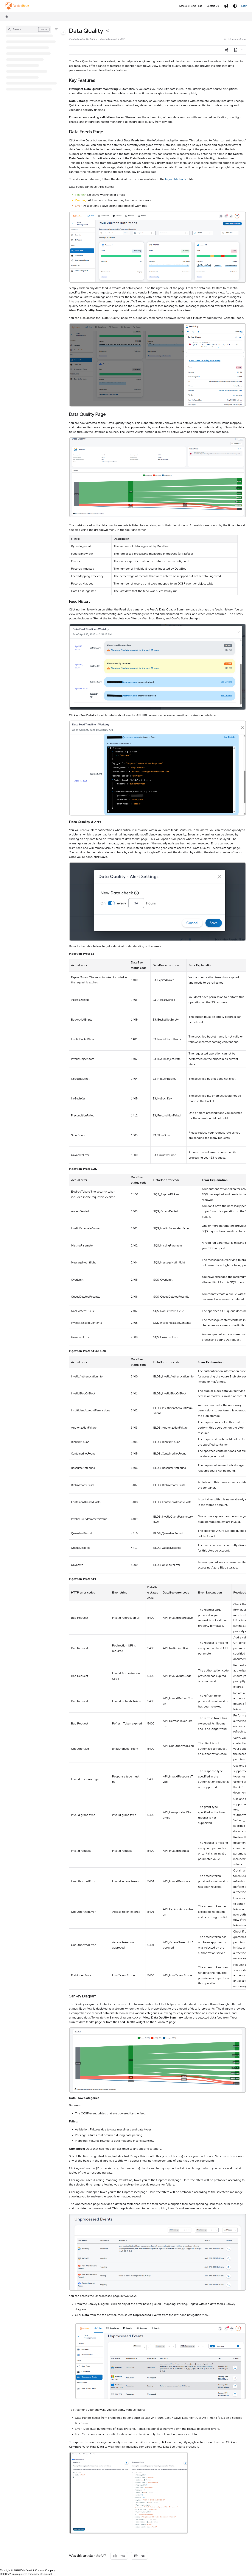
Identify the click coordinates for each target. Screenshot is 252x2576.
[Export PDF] (236, 50)
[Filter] (56, 29)
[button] (28, 29)
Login (244, 6)
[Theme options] (235, 6)
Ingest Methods (175, 179)
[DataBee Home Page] (190, 6)
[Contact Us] (213, 6)
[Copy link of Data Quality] (108, 31)
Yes (119, 2556)
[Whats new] (226, 6)
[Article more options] (243, 50)
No (139, 2556)
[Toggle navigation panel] (63, 32)
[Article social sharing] (227, 50)
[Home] (17, 5)
